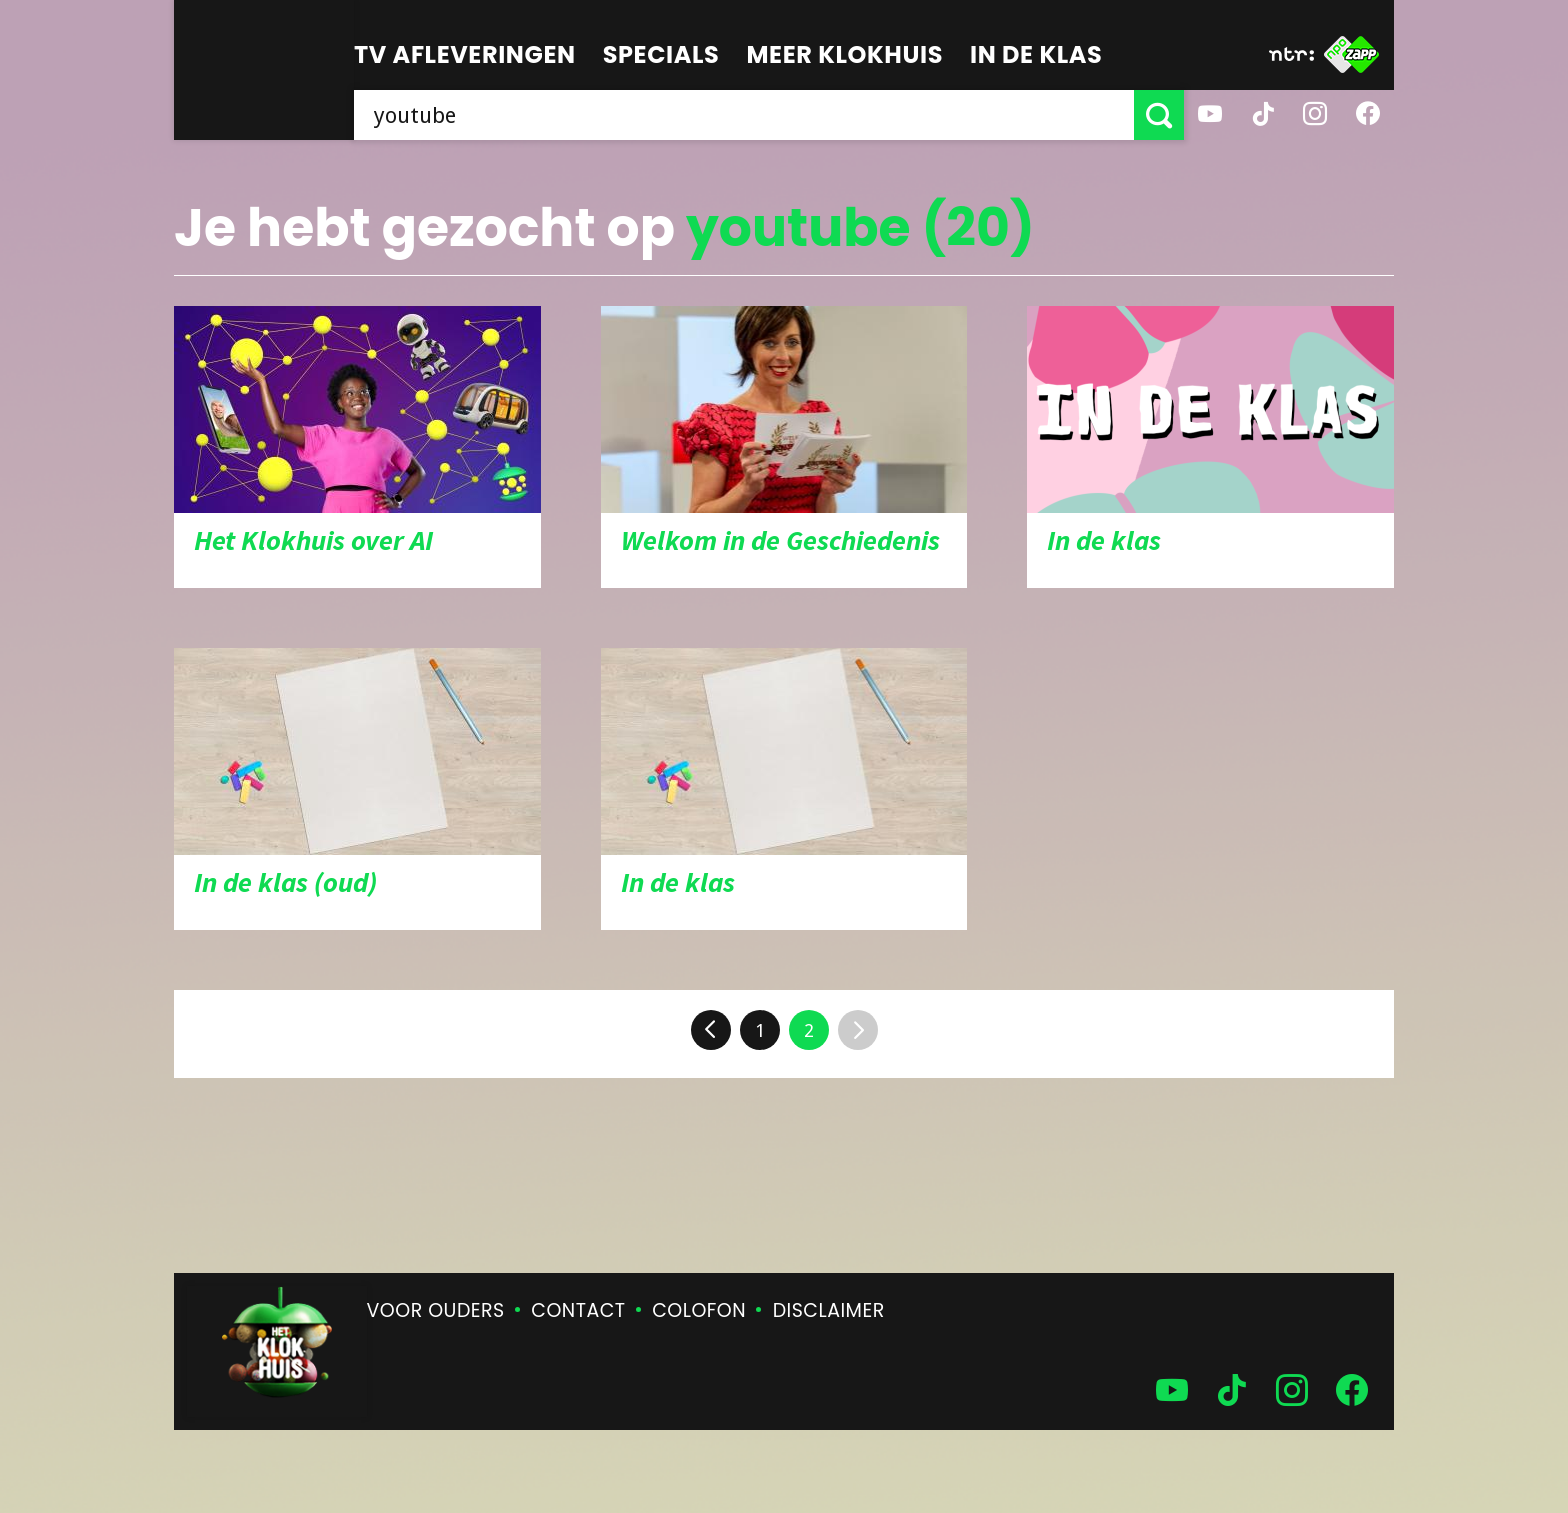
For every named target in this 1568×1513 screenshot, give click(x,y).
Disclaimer (829, 1310)
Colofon (699, 1310)
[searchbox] (744, 115)
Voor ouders (436, 1310)
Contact (578, 1310)
